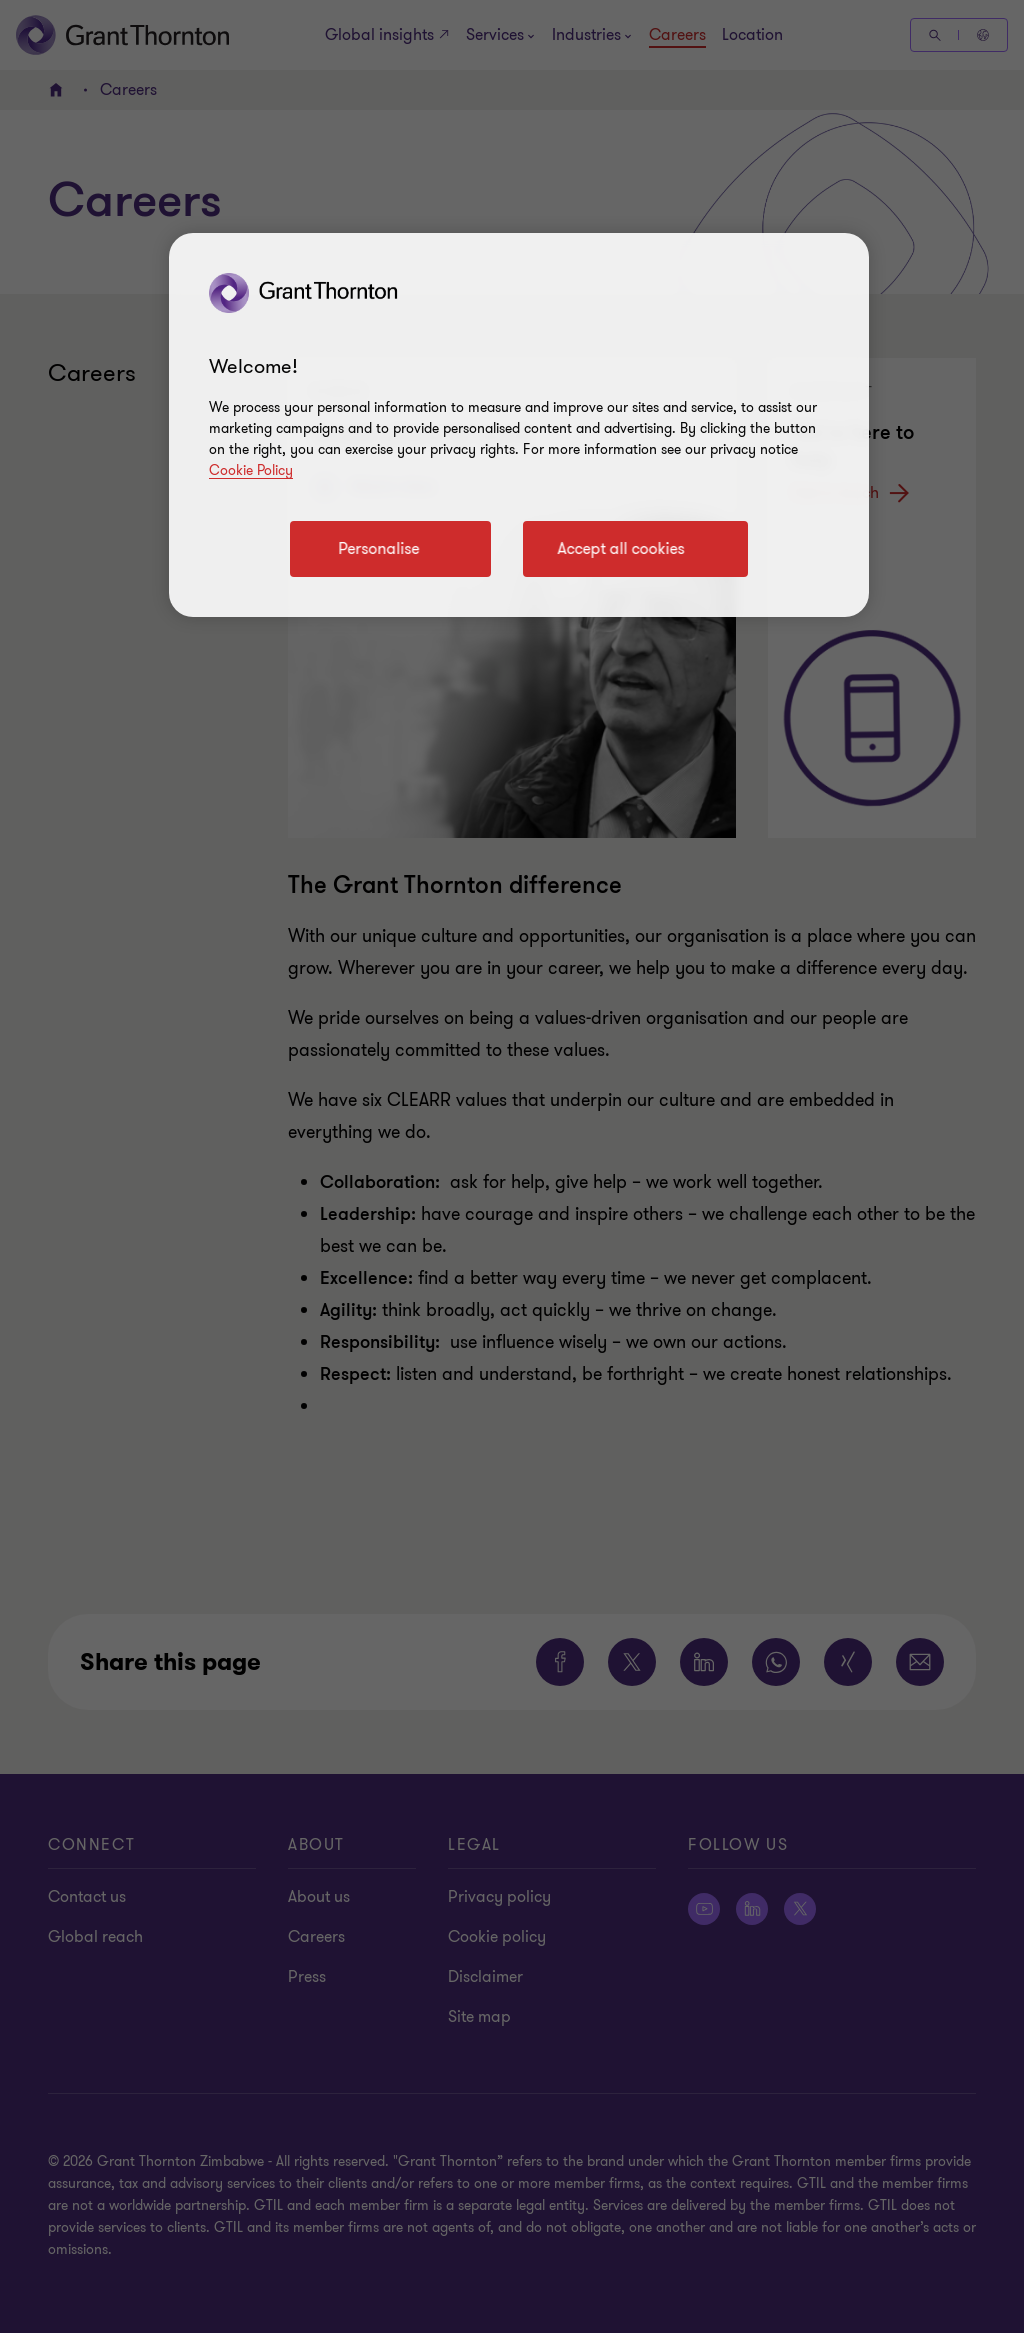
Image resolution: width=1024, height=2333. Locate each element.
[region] (519, 425)
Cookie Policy (251, 470)
